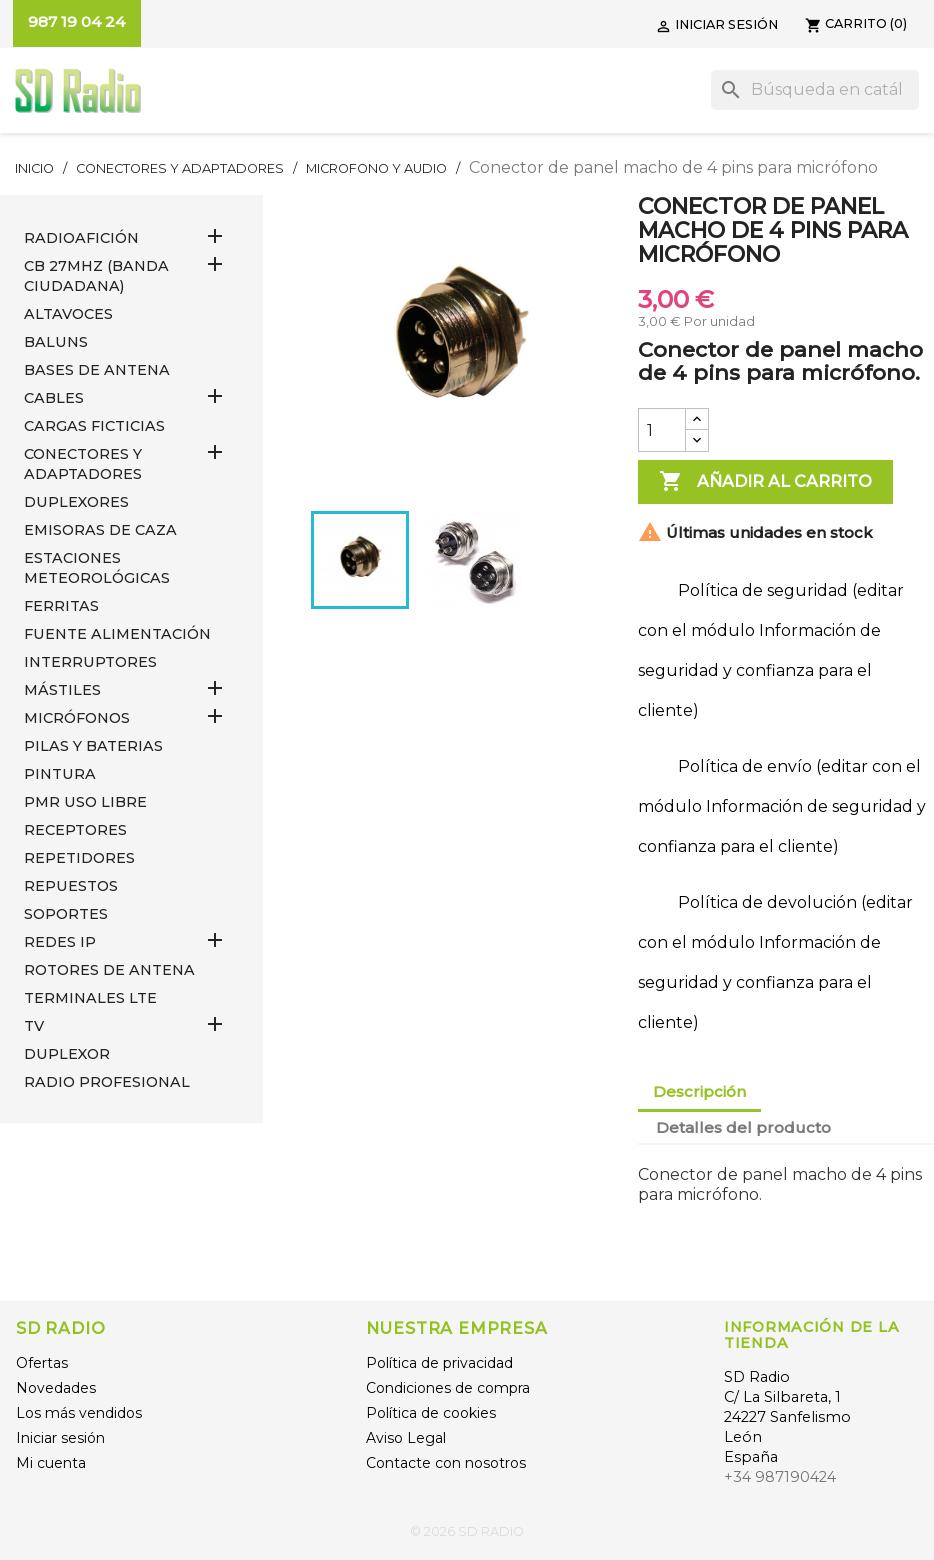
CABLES (54, 398)
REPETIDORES (79, 858)
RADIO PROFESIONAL (107, 1082)
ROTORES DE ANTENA (109, 970)
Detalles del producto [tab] (743, 1127)
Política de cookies (431, 1413)
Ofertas (42, 1363)
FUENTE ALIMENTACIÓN (117, 634)
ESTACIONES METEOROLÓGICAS (97, 568)
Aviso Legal (406, 1438)
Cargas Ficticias (94, 426)
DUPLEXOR (67, 1054)
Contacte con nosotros (446, 1463)
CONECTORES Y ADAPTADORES (83, 464)
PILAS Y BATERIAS (93, 746)
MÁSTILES (62, 690)
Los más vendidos (79, 1413)
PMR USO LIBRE (85, 802)
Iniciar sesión (60, 1438)
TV (34, 1026)
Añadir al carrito (765, 482)
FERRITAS (61, 606)
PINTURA (60, 774)
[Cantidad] (662, 430)
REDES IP (60, 942)
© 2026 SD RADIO (467, 1531)
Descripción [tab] (699, 1091)
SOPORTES (66, 914)
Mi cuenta (51, 1463)
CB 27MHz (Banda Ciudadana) (96, 276)
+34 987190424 (780, 1477)
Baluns (56, 342)
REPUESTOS (71, 886)
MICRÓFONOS (77, 718)
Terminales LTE (90, 998)
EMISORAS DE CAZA (100, 530)
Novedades (56, 1388)
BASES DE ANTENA (97, 370)
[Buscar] (815, 90)
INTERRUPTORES (90, 662)
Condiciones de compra (448, 1388)
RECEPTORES (75, 830)
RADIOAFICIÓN (81, 238)
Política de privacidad (439, 1363)
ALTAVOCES (68, 314)
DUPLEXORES (76, 502)
